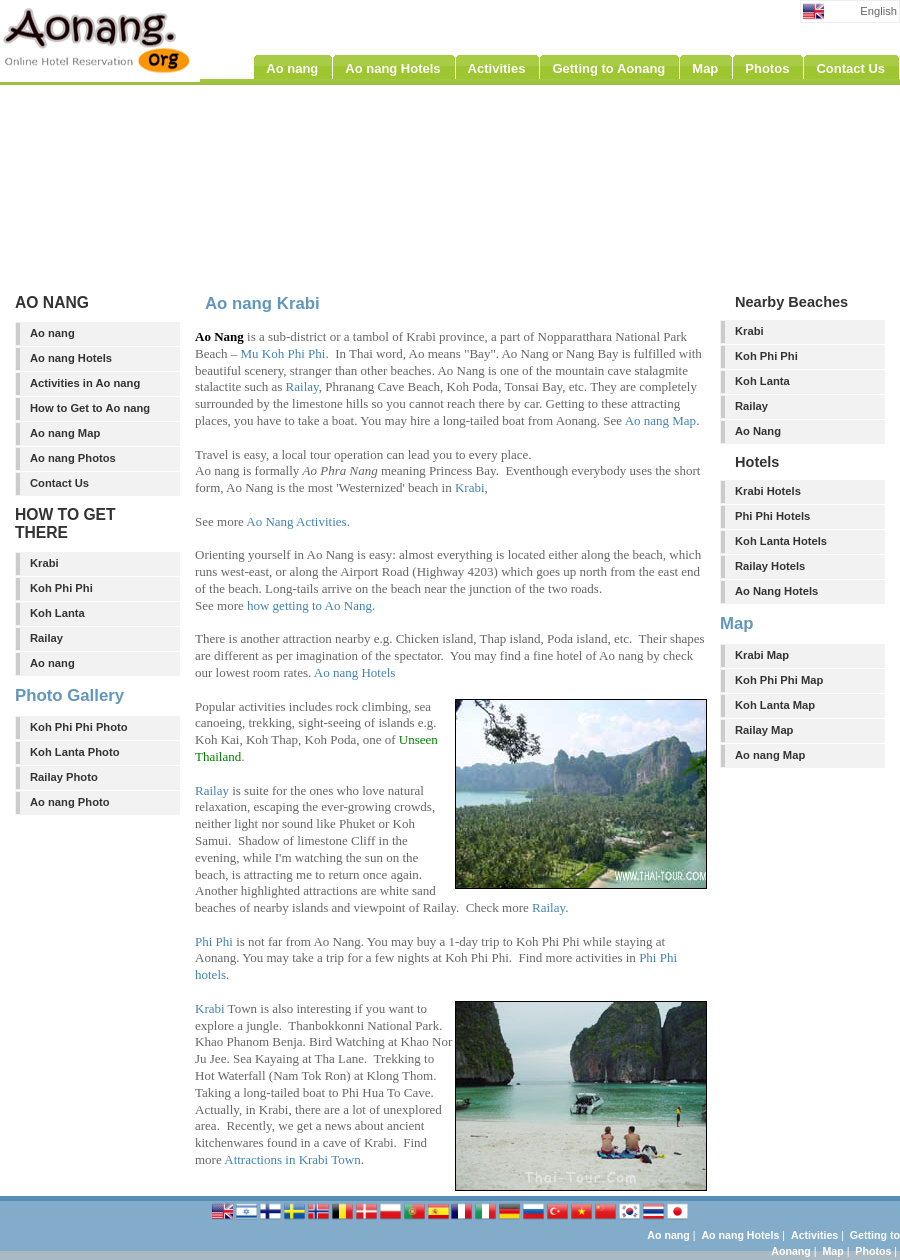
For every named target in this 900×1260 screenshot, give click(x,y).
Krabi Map (762, 655)
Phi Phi (214, 941)
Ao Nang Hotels (776, 591)
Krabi (44, 563)
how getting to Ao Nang (309, 605)
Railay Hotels (770, 566)
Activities (814, 1235)
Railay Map (764, 730)
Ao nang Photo (70, 802)
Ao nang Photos (73, 458)
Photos (873, 1251)
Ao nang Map (65, 433)
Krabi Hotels (768, 491)
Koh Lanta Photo (75, 752)
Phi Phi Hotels (772, 516)
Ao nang (52, 333)
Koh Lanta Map (775, 705)
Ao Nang (758, 431)
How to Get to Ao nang (90, 408)
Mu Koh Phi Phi (282, 353)
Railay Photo (64, 777)
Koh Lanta (57, 613)
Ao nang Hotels (71, 358)
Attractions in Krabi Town (292, 1159)
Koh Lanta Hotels (781, 541)
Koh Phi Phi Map (779, 680)
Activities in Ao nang (85, 383)
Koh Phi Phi (61, 588)
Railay (46, 638)
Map (832, 1251)
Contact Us (59, 483)
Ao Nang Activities (296, 521)
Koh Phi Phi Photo (79, 727)
